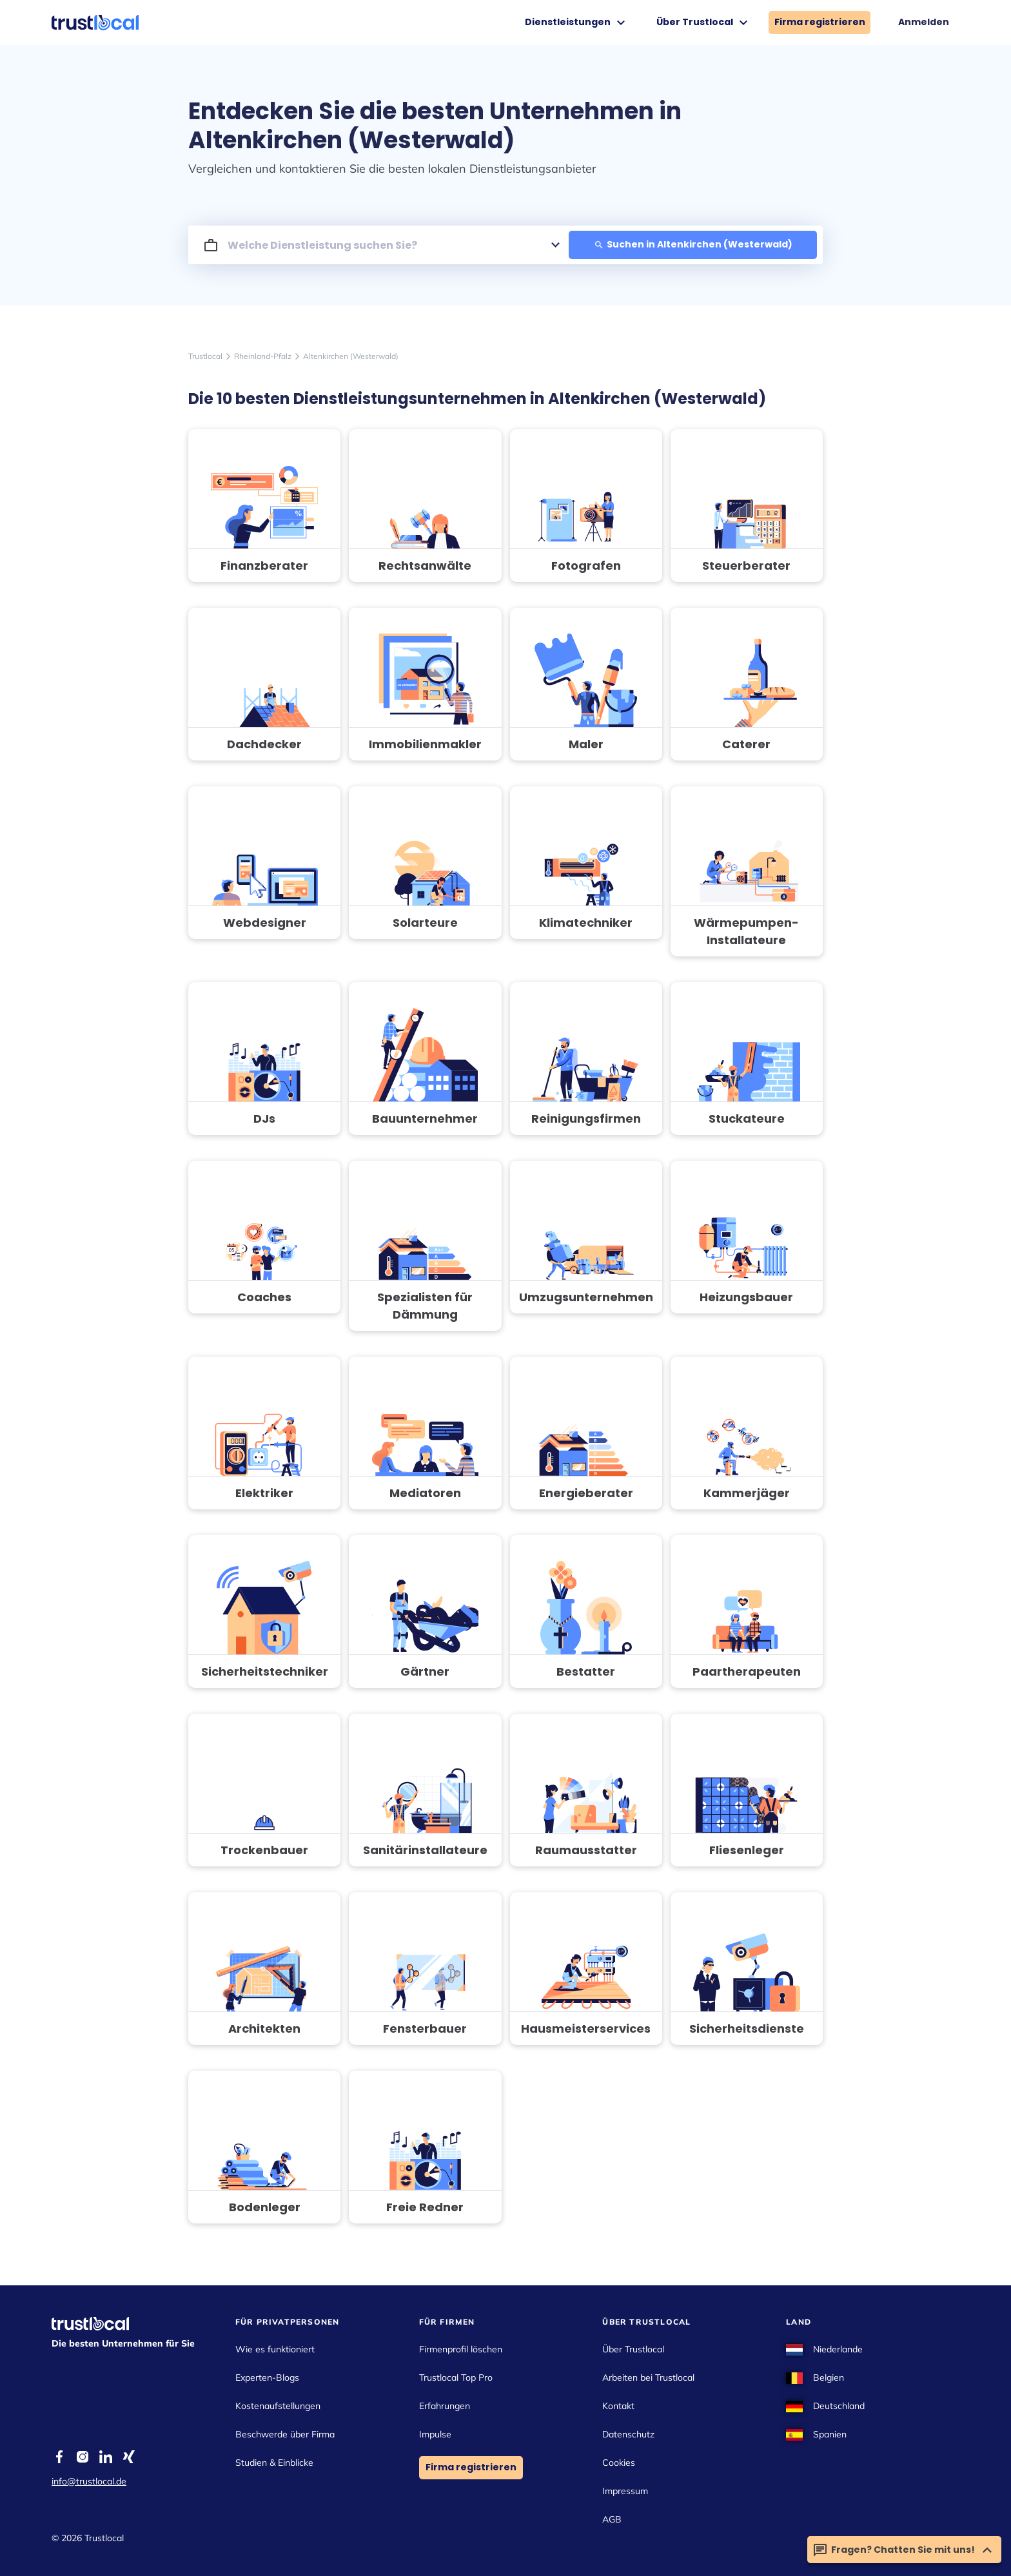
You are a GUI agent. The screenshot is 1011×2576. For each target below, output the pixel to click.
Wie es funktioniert (275, 2349)
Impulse (435, 2434)
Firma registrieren (819, 21)
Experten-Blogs (267, 2377)
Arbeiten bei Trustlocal (648, 2377)
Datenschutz (628, 2434)
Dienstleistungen (577, 22)
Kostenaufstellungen (277, 2406)
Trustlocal (205, 356)
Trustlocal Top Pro (456, 2377)
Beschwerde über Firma (285, 2434)
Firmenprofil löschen (460, 2349)
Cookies (618, 2462)
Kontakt (618, 2406)
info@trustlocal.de (89, 2481)
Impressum (625, 2491)
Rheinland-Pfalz (262, 356)
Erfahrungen (444, 2406)
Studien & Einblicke (274, 2462)
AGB (612, 2519)
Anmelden (923, 21)
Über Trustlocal (703, 22)
